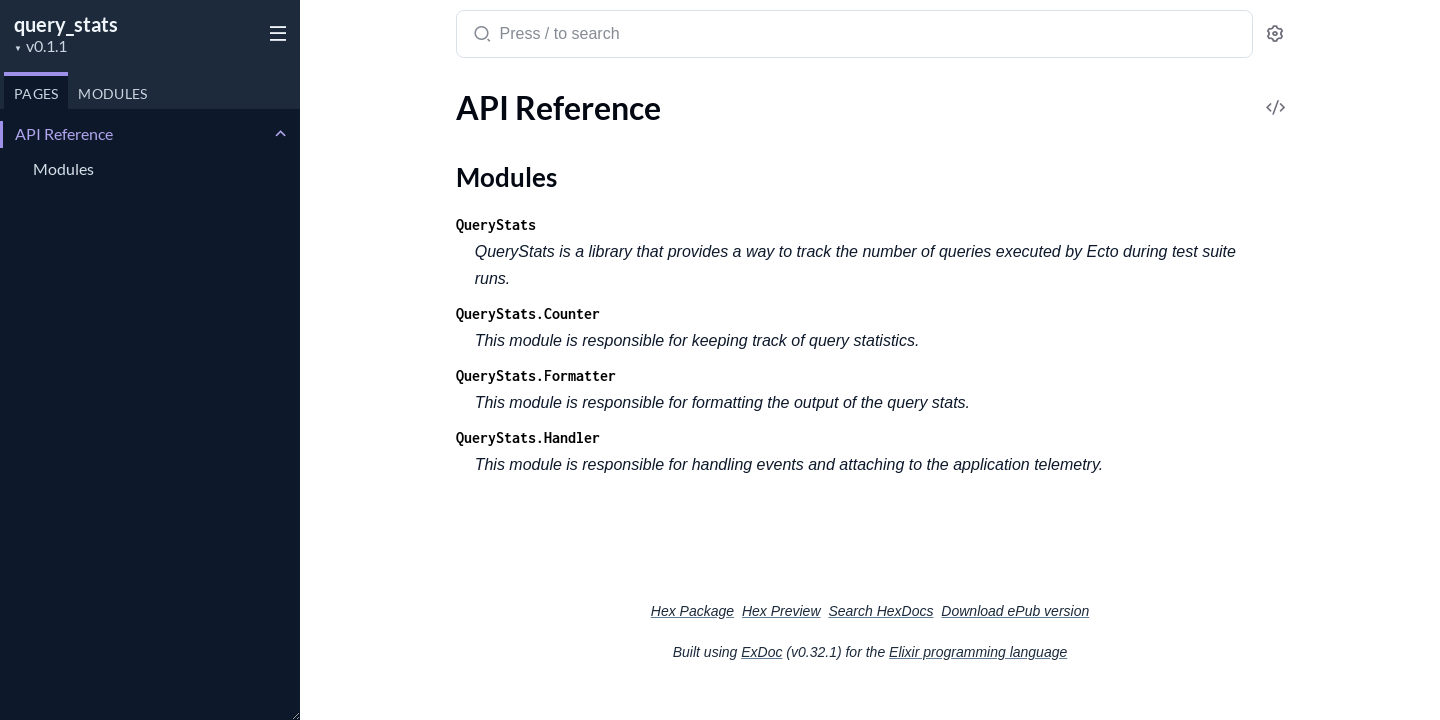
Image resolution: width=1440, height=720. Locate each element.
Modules (63, 168)
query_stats (66, 24)
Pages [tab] (36, 93)
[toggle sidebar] (274, 32)
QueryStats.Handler (528, 437)
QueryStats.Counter (528, 313)
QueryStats (496, 224)
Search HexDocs (880, 611)
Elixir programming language (978, 652)
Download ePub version (1015, 611)
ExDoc (761, 652)
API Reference (64, 133)
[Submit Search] (480, 36)
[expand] (280, 134)
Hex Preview (781, 611)
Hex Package (692, 611)
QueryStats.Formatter (536, 375)
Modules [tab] (112, 93)
